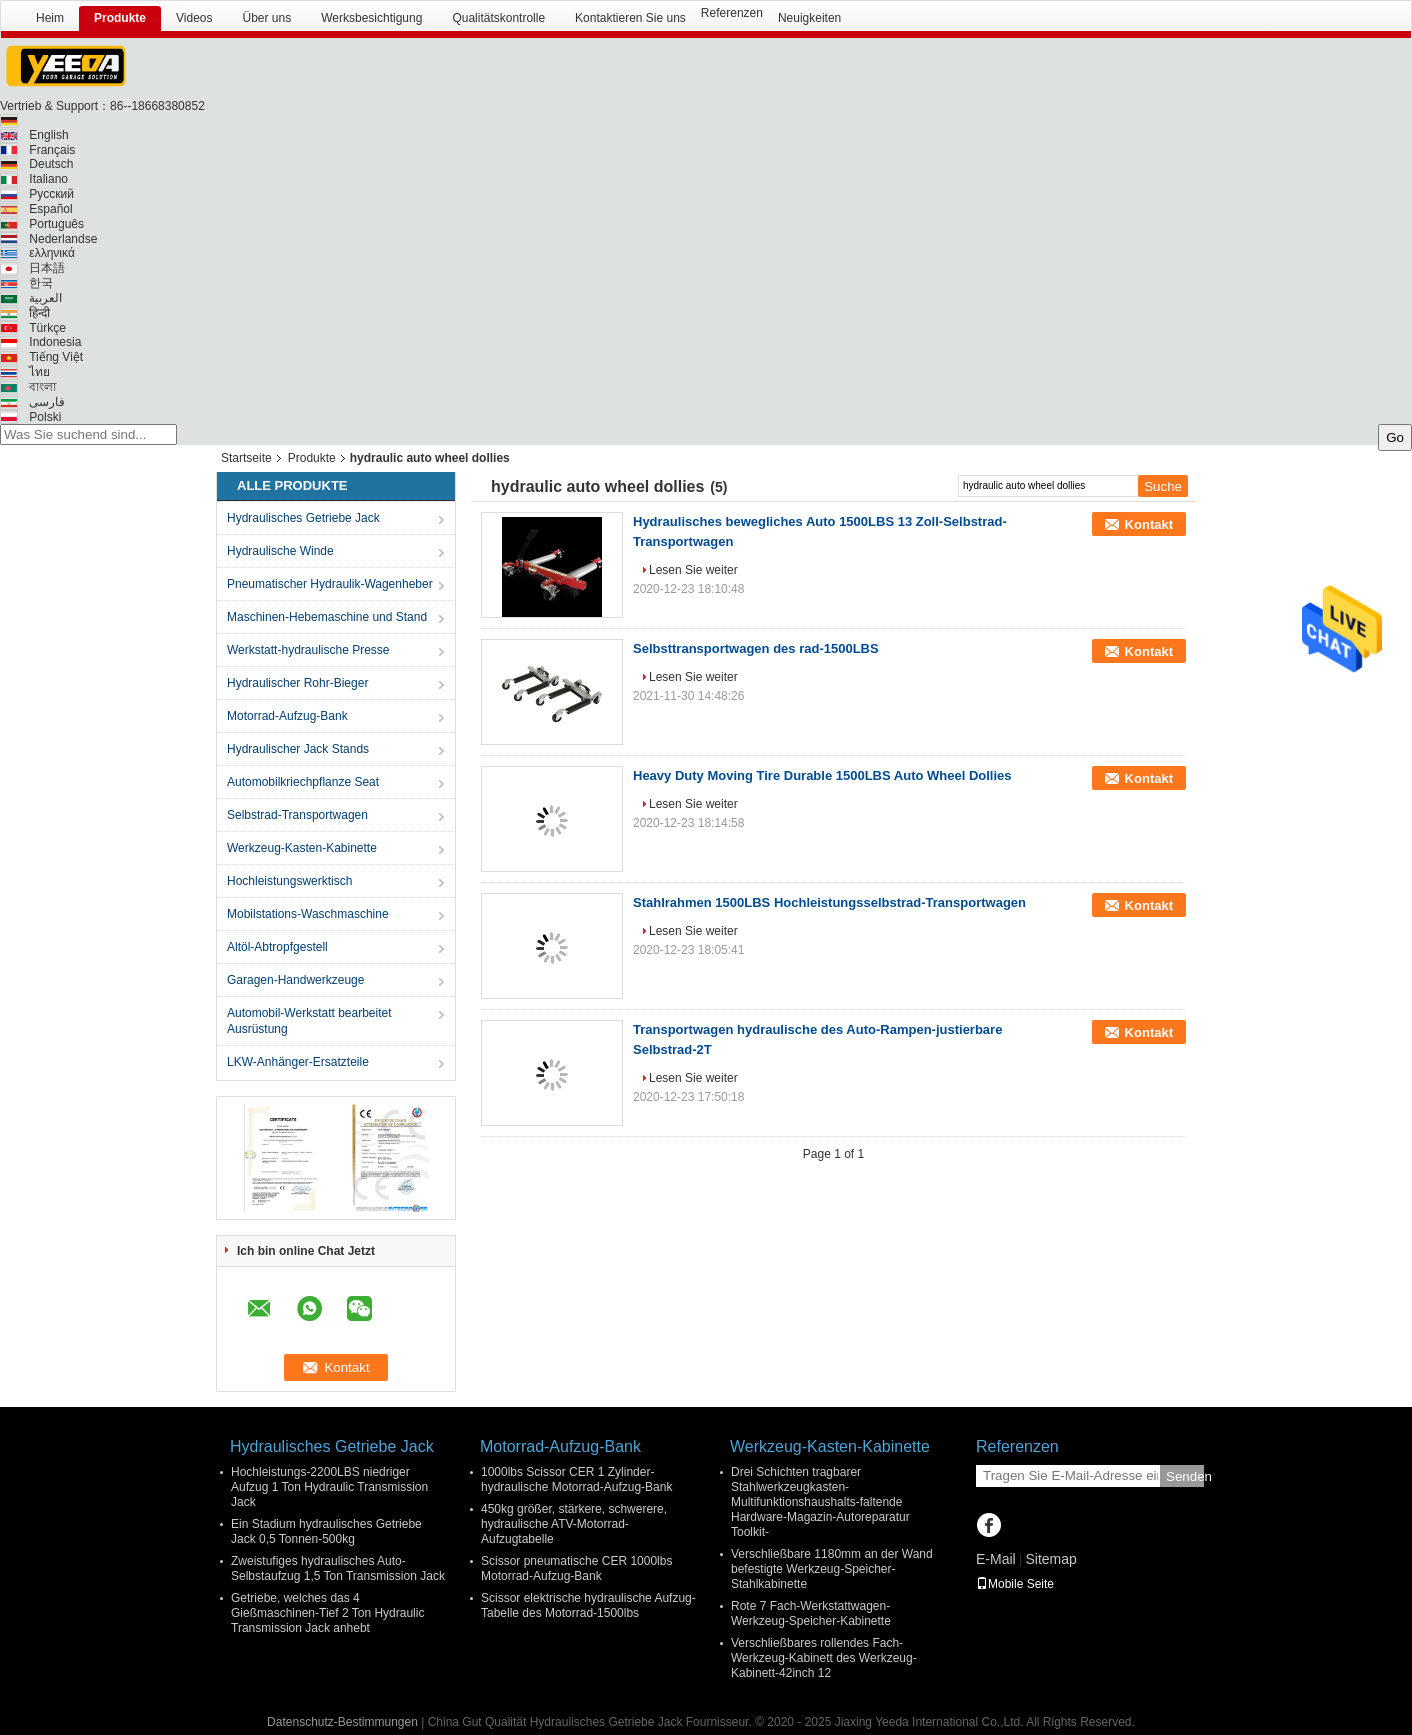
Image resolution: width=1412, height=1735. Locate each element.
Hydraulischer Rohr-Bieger (297, 683)
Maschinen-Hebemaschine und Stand (327, 617)
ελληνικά (51, 253)
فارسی (47, 402)
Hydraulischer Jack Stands (298, 749)
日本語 (47, 268)
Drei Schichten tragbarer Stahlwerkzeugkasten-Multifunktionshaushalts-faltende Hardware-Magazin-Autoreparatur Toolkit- (820, 1502)
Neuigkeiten (809, 18)
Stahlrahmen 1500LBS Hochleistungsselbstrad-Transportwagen (829, 902)
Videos (194, 18)
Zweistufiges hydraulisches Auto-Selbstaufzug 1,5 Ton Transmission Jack (338, 1568)
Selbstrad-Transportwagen (297, 815)
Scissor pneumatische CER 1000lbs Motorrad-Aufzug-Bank (576, 1568)
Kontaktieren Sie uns (630, 18)
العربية (45, 298)
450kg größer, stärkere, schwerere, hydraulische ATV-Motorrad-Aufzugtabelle (574, 1524)
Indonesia (55, 342)
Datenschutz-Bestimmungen (342, 1722)
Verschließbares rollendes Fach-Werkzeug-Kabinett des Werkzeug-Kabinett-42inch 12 (824, 1658)
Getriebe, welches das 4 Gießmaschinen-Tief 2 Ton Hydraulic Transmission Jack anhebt (327, 1613)
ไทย (39, 372)
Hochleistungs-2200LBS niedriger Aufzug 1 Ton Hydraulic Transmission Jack (329, 1487)
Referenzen (732, 13)
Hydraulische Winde (280, 551)
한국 (41, 283)
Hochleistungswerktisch (289, 881)
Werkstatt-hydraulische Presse (308, 650)
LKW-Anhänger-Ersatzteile (298, 1062)
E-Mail (996, 1559)
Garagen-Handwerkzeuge (295, 980)
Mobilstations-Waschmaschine (308, 914)
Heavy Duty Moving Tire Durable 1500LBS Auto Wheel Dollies (822, 775)
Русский (51, 194)
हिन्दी (39, 313)
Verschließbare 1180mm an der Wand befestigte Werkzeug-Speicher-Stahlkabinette (832, 1569)
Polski (45, 417)
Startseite (246, 458)
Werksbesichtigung (371, 18)
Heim (50, 18)
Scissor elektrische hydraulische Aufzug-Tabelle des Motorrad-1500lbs (588, 1605)
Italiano (48, 179)
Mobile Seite (1015, 1584)
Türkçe (47, 328)
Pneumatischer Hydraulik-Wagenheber (330, 584)
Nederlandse (63, 239)
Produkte (120, 18)
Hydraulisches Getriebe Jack (303, 518)
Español (50, 209)
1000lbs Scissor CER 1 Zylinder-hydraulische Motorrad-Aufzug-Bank (576, 1479)
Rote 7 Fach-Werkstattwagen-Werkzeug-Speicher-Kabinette (811, 1613)
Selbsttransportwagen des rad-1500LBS (756, 648)
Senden (1185, 1476)
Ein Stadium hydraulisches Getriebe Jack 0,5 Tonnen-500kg (326, 1531)
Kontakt (1149, 524)
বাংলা (42, 387)
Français (52, 150)
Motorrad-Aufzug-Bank (287, 716)
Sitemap (1050, 1559)
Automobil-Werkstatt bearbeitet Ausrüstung (309, 1021)
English (48, 135)
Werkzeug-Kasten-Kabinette (302, 848)
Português (56, 224)
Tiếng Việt (56, 357)
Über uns (267, 18)
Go (1395, 437)
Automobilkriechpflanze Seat (303, 782)
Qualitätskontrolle (498, 18)
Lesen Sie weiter (693, 570)
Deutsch (51, 164)
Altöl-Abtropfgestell (277, 947)
